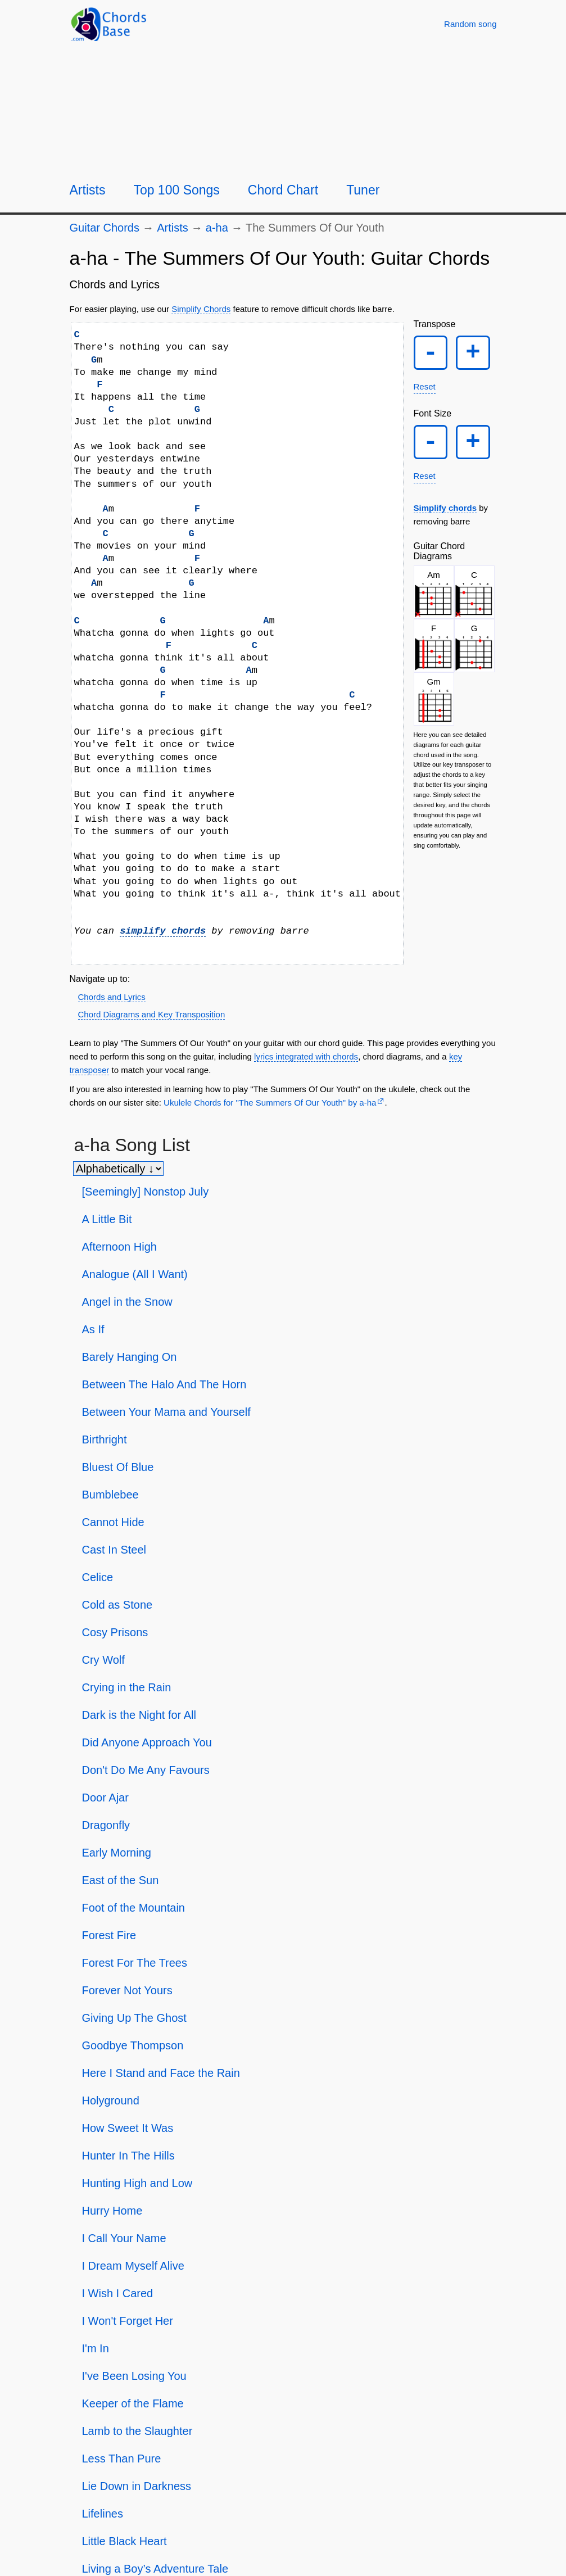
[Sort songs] (118, 1168)
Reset (425, 388)
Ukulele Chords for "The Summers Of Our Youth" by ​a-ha (270, 1102)
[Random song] (470, 24)
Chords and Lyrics (112, 997)
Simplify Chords (200, 309)
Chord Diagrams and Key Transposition (151, 1014)
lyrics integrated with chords (306, 1056)
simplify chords (163, 931)
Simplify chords (445, 512)
